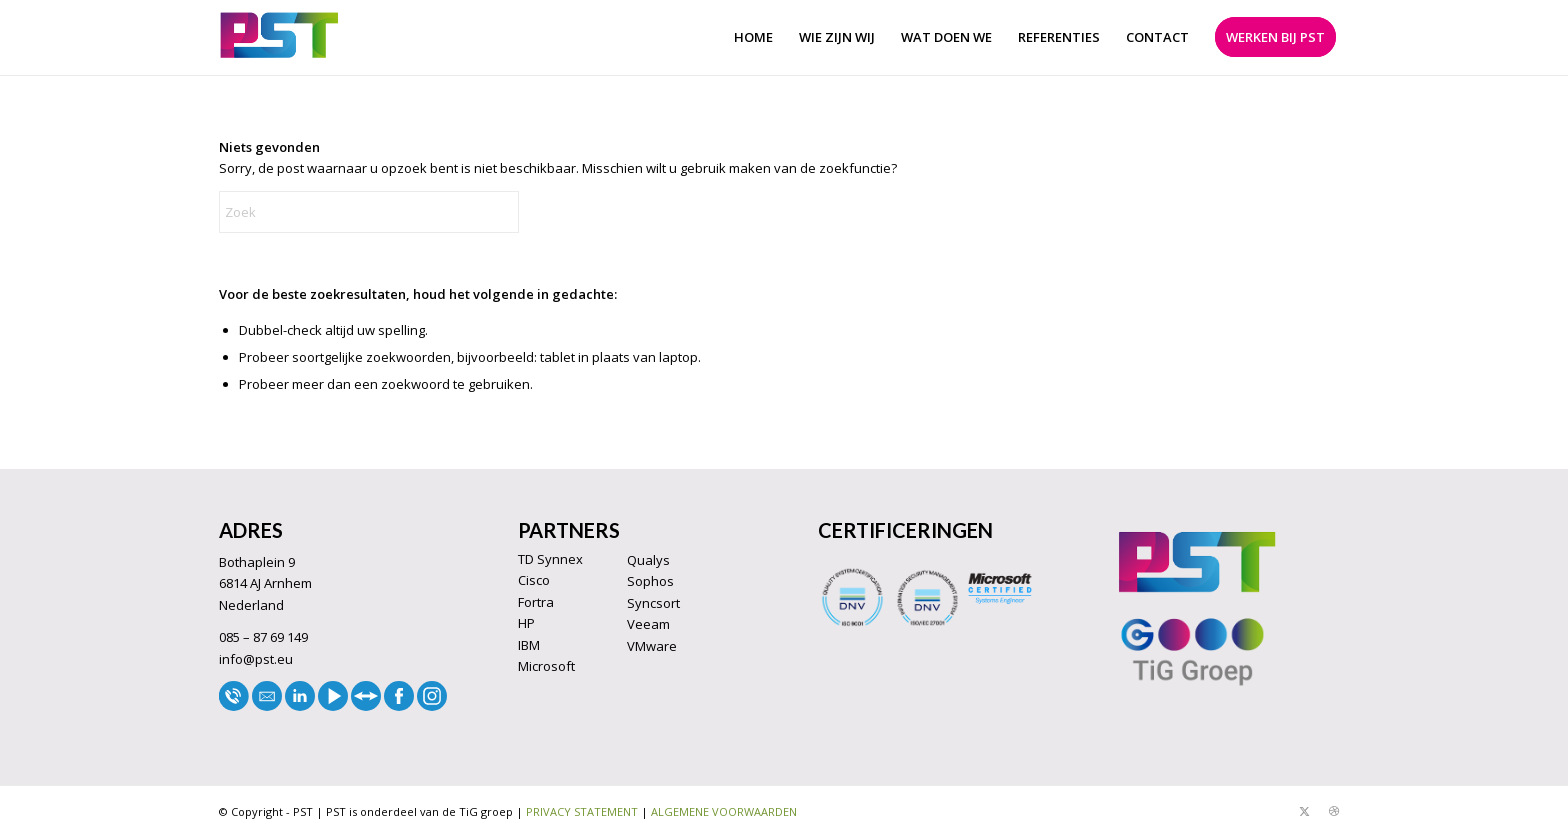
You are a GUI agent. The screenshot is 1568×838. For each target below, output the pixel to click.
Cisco (534, 580)
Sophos (650, 581)
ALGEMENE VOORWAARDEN (724, 811)
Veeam (648, 624)
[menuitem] (753, 37)
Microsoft (546, 666)
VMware (652, 646)
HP (526, 623)
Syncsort (653, 603)
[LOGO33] (279, 37)
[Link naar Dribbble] (1334, 811)
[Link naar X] (1304, 811)
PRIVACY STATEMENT (582, 811)
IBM (529, 645)
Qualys (648, 560)
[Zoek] (369, 212)
